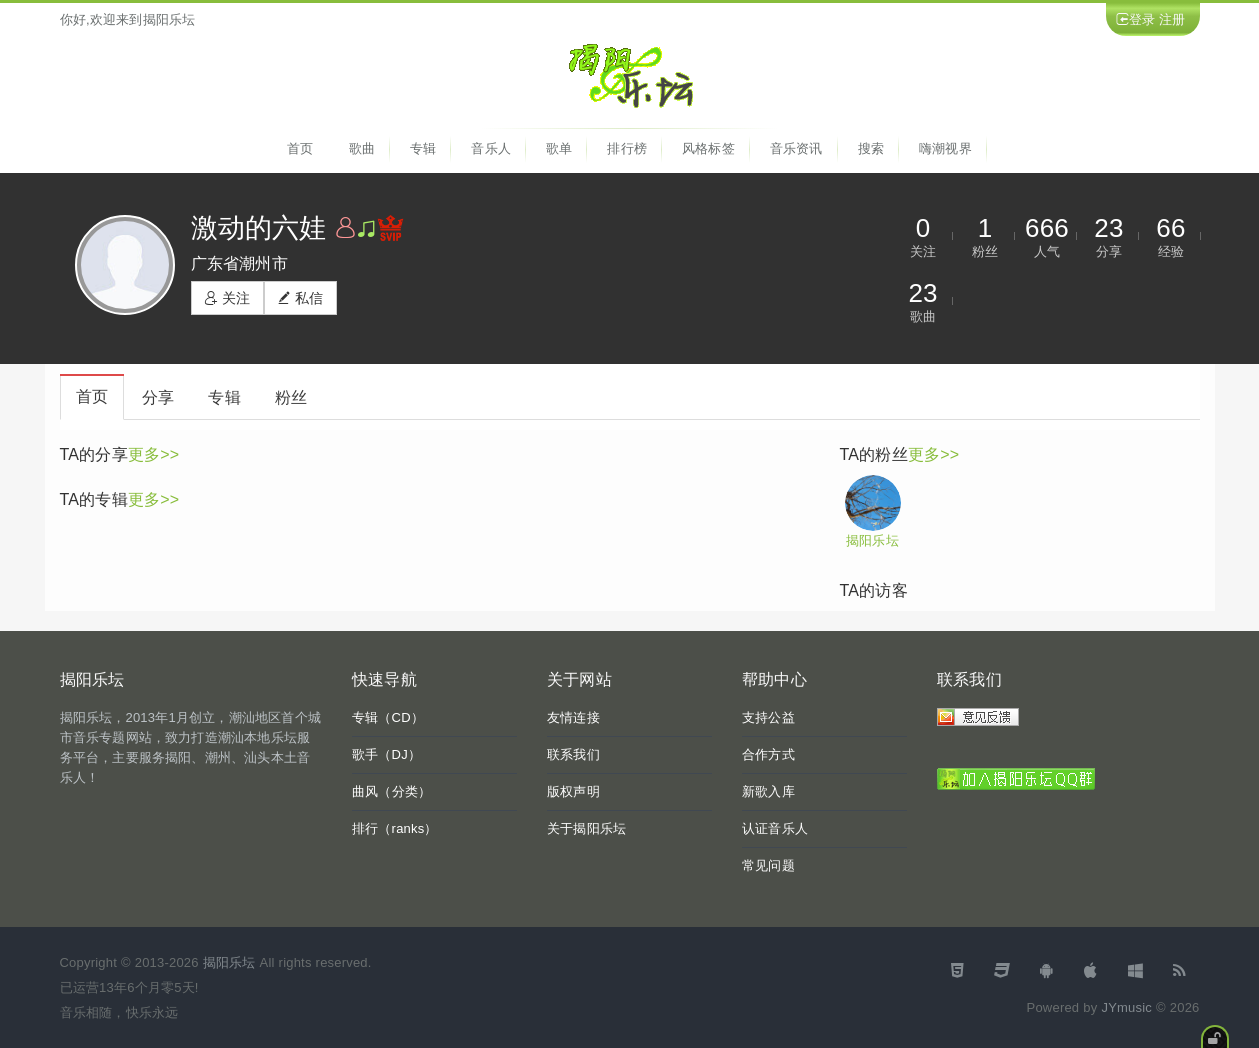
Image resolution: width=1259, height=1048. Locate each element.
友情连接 (573, 717)
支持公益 (768, 717)
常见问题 (768, 865)
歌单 (559, 148)
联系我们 (573, 754)
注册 (1172, 19)
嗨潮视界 (945, 148)
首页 (300, 148)
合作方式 (768, 754)
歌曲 (362, 148)
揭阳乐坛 (872, 540)
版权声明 (573, 791)
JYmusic (1126, 1007)
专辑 (423, 148)
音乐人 (491, 148)
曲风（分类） (391, 791)
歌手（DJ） (386, 754)
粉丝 (291, 397)
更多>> (154, 454)
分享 (158, 397)
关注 (227, 298)
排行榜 (627, 148)
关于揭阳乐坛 (586, 828)
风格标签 (708, 148)
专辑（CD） (388, 717)
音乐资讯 (796, 148)
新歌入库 (768, 791)
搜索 (871, 148)
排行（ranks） (395, 828)
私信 (300, 298)
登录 (1142, 19)
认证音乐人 (775, 828)
